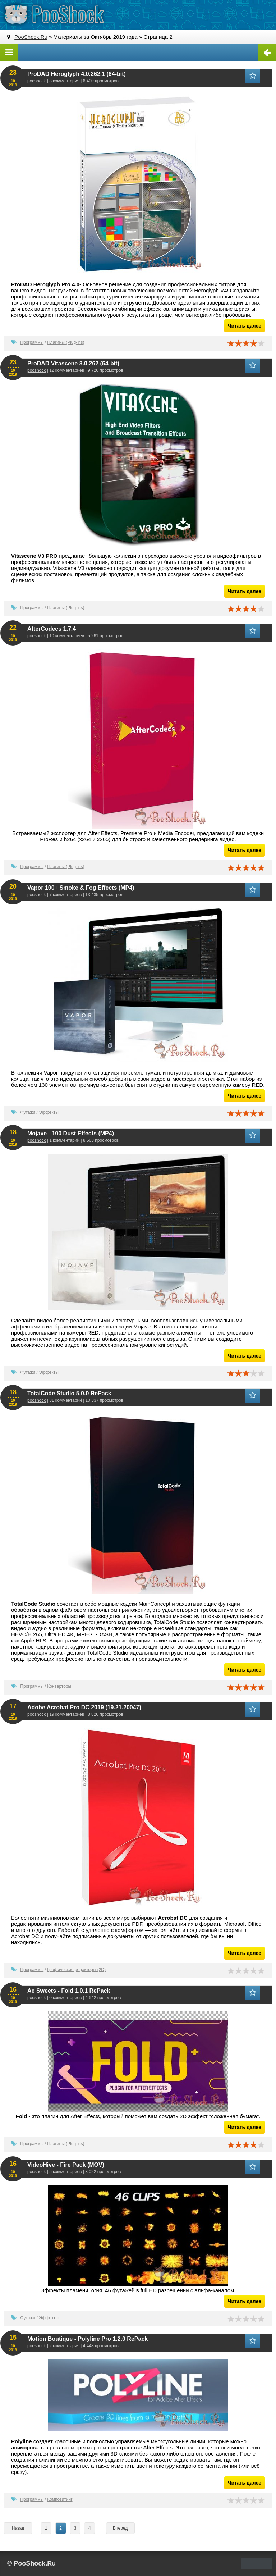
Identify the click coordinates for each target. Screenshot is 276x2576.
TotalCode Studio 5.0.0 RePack (69, 1393)
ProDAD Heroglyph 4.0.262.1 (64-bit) (76, 74)
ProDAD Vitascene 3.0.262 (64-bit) (73, 363)
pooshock (36, 80)
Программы (31, 342)
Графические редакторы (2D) (76, 1969)
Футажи (27, 1112)
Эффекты (49, 1112)
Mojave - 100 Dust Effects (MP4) (70, 1133)
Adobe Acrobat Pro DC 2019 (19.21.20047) (84, 1707)
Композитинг (59, 2499)
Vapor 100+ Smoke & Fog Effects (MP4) (80, 888)
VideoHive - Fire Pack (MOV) (65, 2165)
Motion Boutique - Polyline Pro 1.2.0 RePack (87, 2339)
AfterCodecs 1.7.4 (51, 629)
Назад (18, 2528)
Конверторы (59, 1686)
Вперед (120, 2528)
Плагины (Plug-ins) (65, 342)
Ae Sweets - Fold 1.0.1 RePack (68, 1991)
